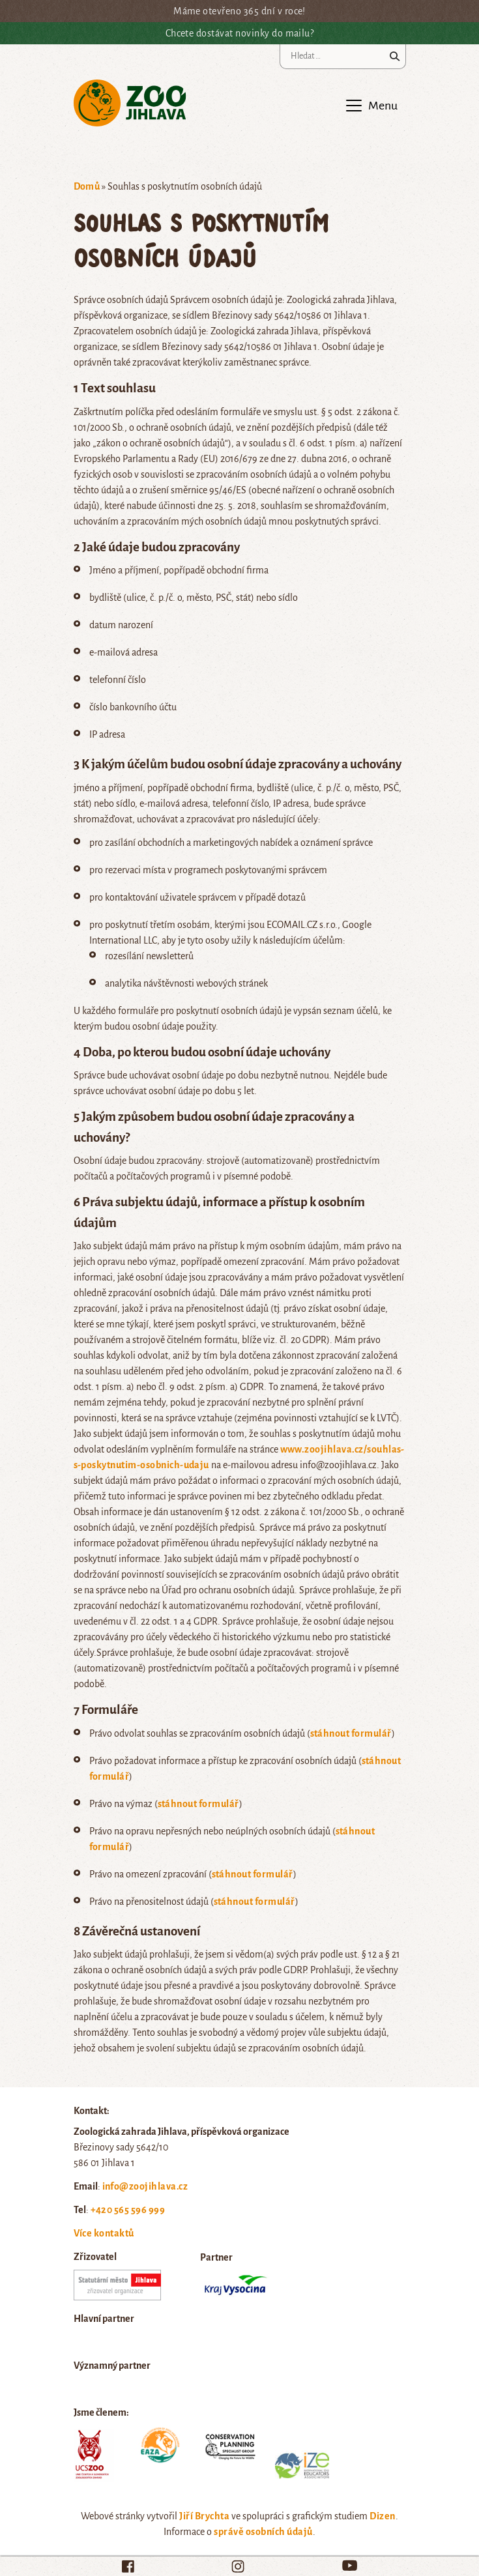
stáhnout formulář (351, 1733)
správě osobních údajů (263, 2531)
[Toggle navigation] (371, 106)
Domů (87, 186)
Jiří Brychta (204, 2516)
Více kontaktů (104, 2233)
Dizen (382, 2516)
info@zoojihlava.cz (145, 2186)
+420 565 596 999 (128, 2210)
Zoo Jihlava (130, 103)
